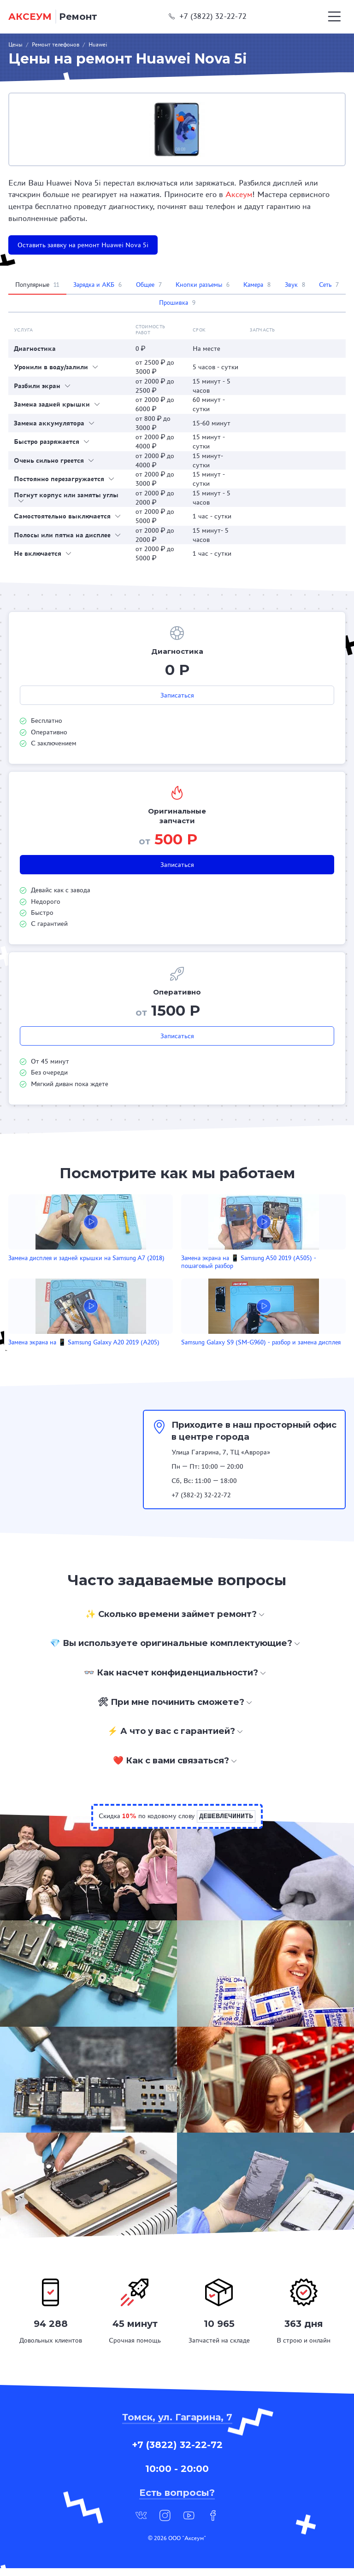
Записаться (177, 695)
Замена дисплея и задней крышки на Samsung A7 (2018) (59, 1262)
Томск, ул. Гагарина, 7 (177, 2425)
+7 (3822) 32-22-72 (208, 16)
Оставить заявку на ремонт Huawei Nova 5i (83, 245)
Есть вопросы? (177, 2500)
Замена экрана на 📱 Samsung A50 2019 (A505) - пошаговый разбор (171, 1262)
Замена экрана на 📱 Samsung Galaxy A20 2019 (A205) (290, 1262)
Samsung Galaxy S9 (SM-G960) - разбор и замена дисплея (168, 1346)
